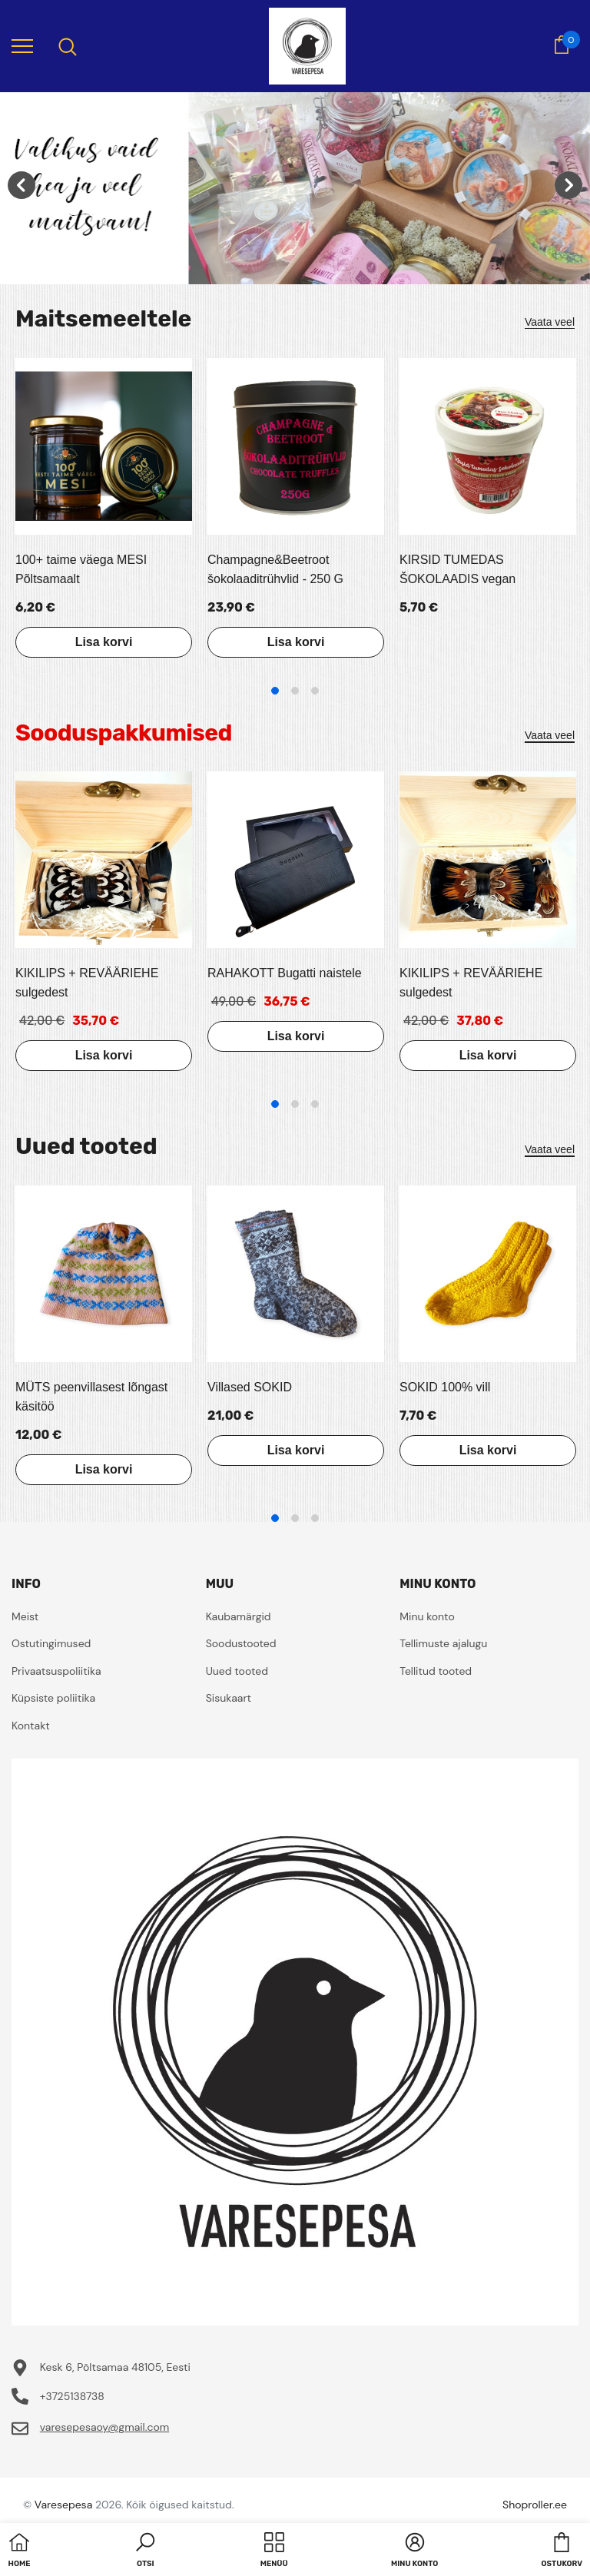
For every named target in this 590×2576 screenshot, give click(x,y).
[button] (145, 2551)
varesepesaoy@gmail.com (105, 2427)
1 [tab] (275, 691)
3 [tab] (315, 691)
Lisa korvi (104, 641)
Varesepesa (63, 2504)
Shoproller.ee (534, 2504)
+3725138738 (72, 2396)
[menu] (22, 45)
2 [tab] (295, 691)
